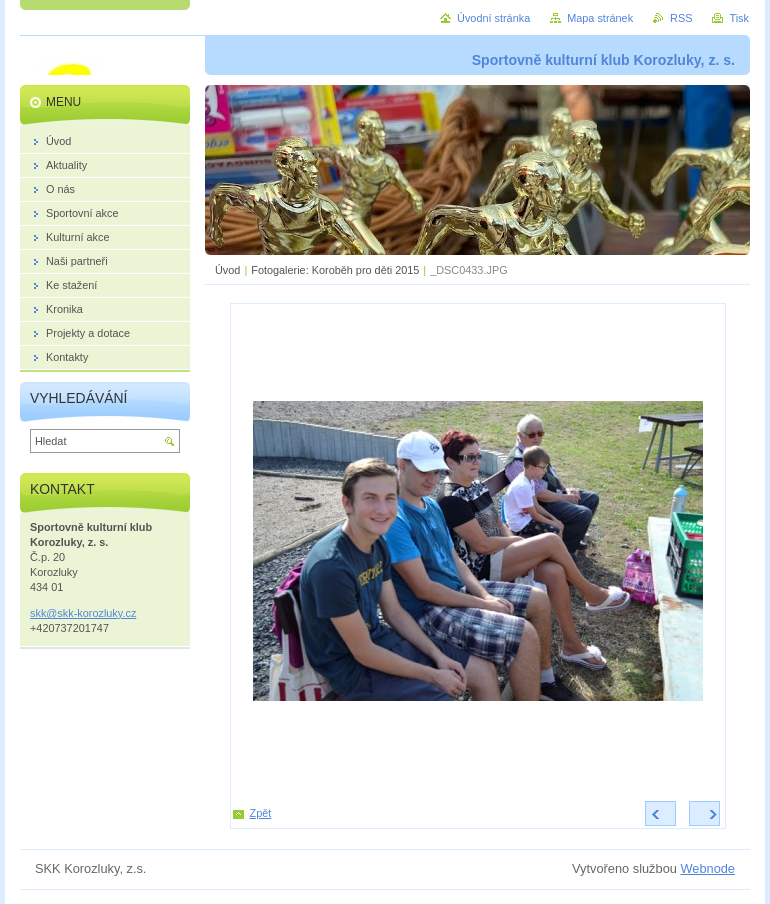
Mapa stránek (600, 18)
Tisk (739, 18)
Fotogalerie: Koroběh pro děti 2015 (335, 270)
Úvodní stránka (493, 18)
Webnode (707, 868)
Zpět (261, 813)
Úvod (227, 270)
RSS (681, 18)
